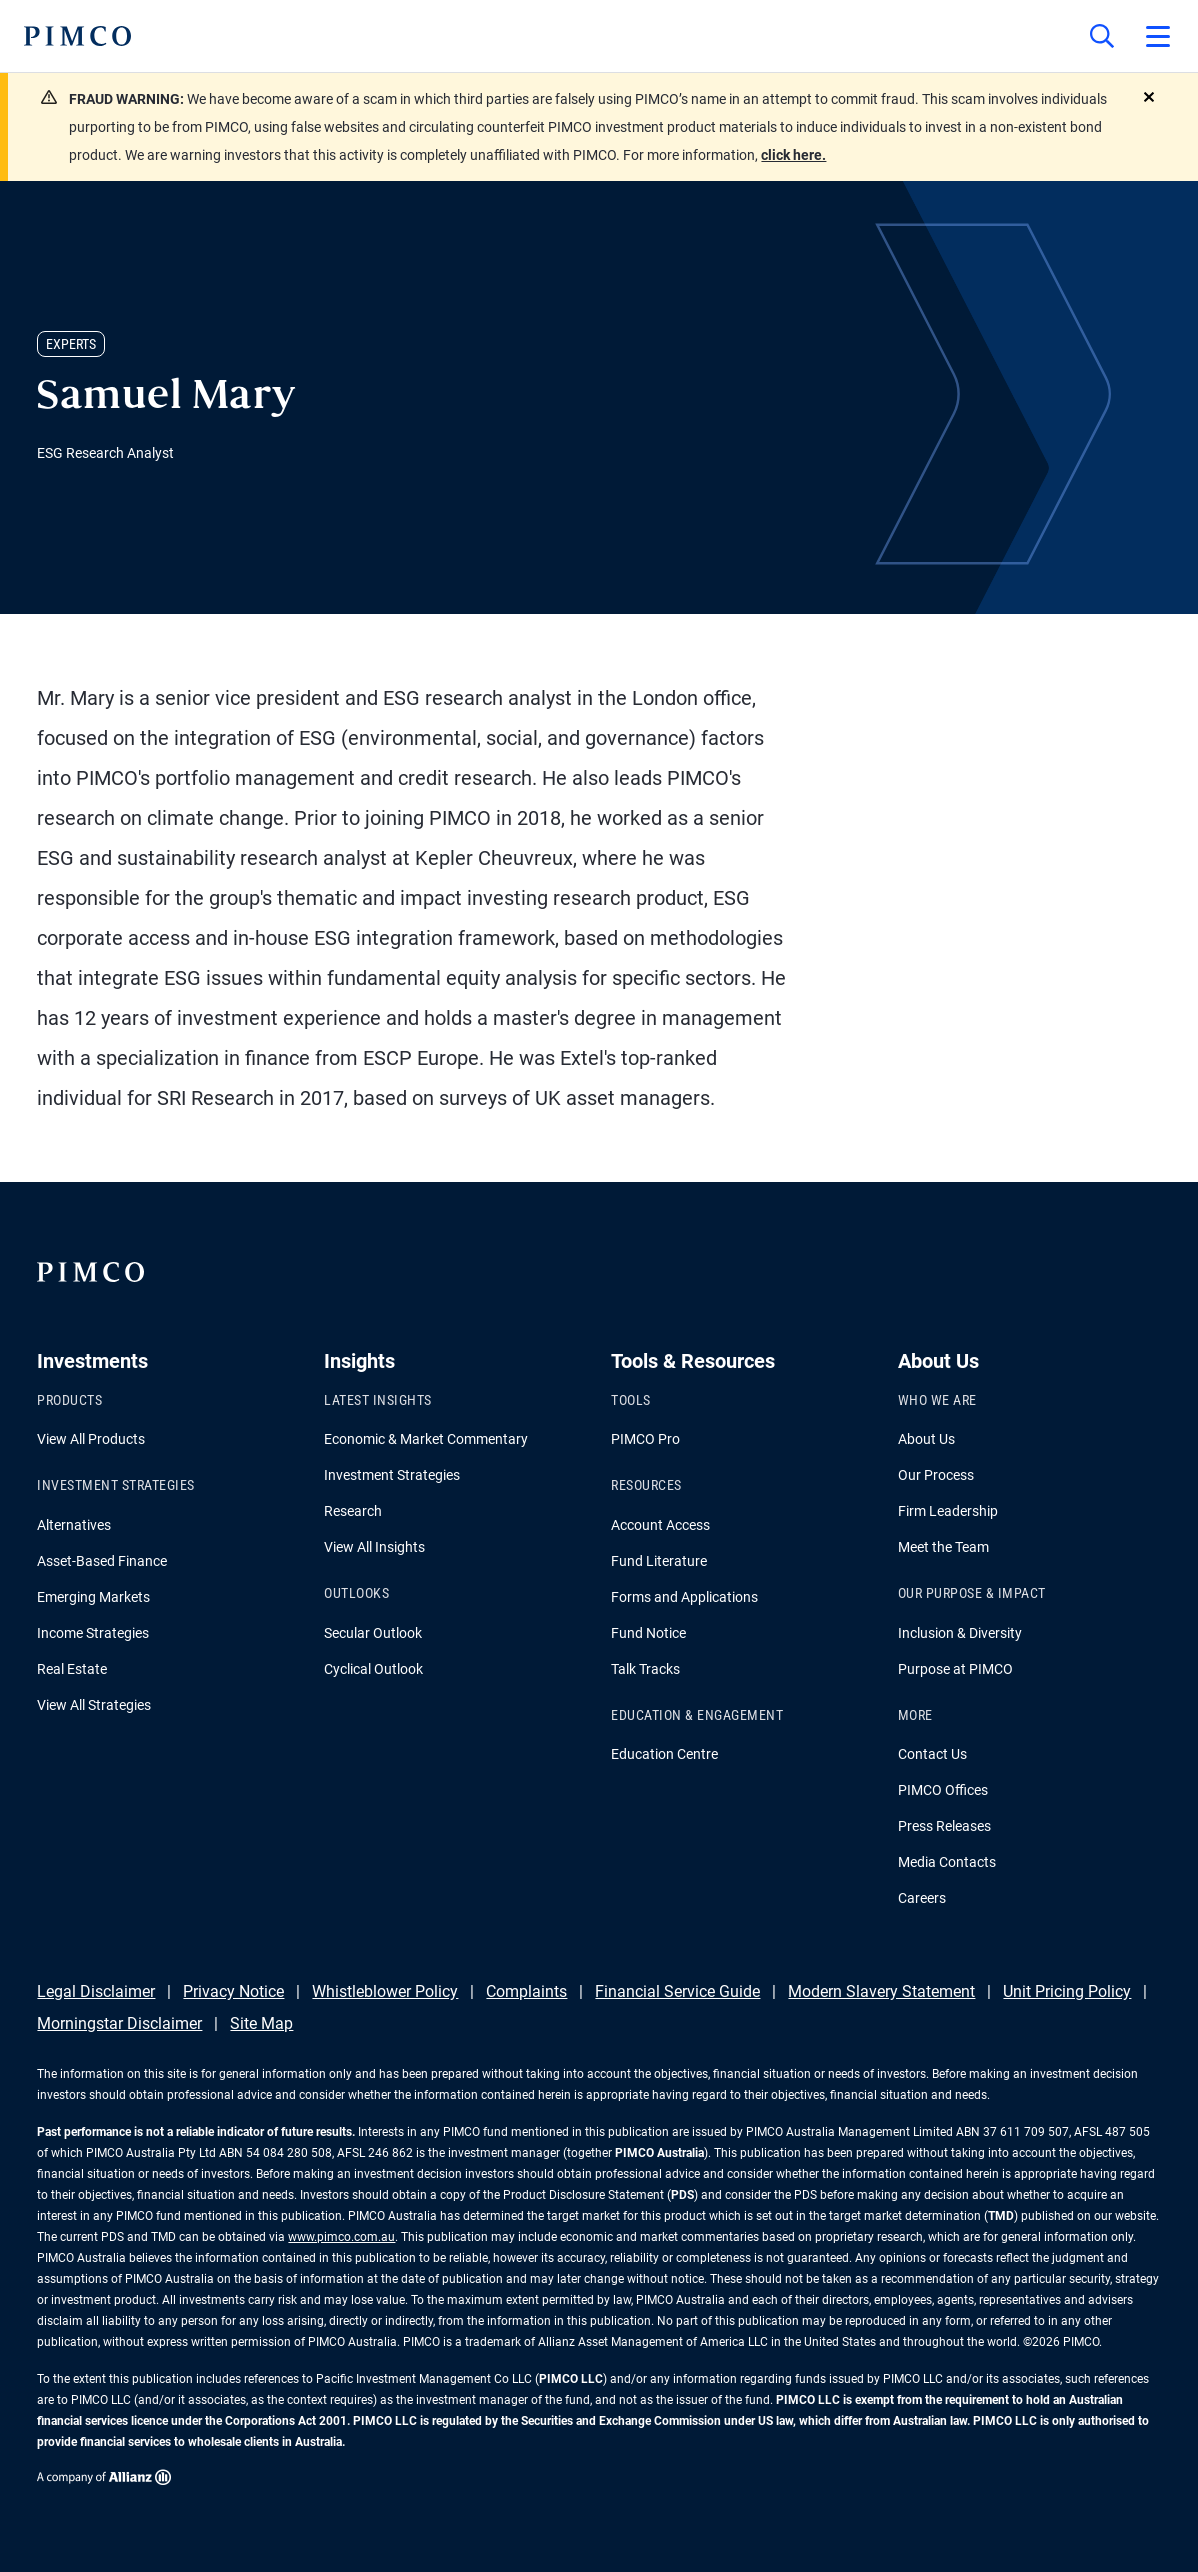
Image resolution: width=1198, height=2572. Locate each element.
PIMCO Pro (645, 1439)
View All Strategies (94, 1705)
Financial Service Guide (677, 1991)
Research (353, 1511)
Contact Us (932, 1754)
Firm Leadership (948, 1511)
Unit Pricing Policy (1067, 1991)
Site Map (261, 2023)
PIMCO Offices (943, 1790)
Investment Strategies (392, 1475)
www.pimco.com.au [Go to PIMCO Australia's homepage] (341, 2237)
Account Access (660, 1525)
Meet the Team (943, 1547)
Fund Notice (648, 1633)
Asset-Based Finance (102, 1561)
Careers (922, 1898)
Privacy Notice (233, 1991)
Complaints (526, 1991)
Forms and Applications (684, 1597)
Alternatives (74, 1525)
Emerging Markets (93, 1597)
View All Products (91, 1439)
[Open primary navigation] (1158, 36)
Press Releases (944, 1826)
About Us (926, 1439)
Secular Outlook (373, 1633)
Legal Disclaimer (96, 1991)
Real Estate (72, 1669)
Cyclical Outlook (373, 1669)
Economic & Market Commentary (426, 1439)
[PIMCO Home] (77, 36)
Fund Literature (659, 1561)
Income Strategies (93, 1633)
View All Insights (374, 1547)
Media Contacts (947, 1862)
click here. (793, 155)
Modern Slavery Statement (881, 1991)
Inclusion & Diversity (960, 1633)
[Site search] (1102, 36)
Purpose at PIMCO (955, 1669)
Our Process (936, 1475)
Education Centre (664, 1754)
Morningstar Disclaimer (119, 2023)
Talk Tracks (645, 1669)
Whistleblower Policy (385, 1991)
